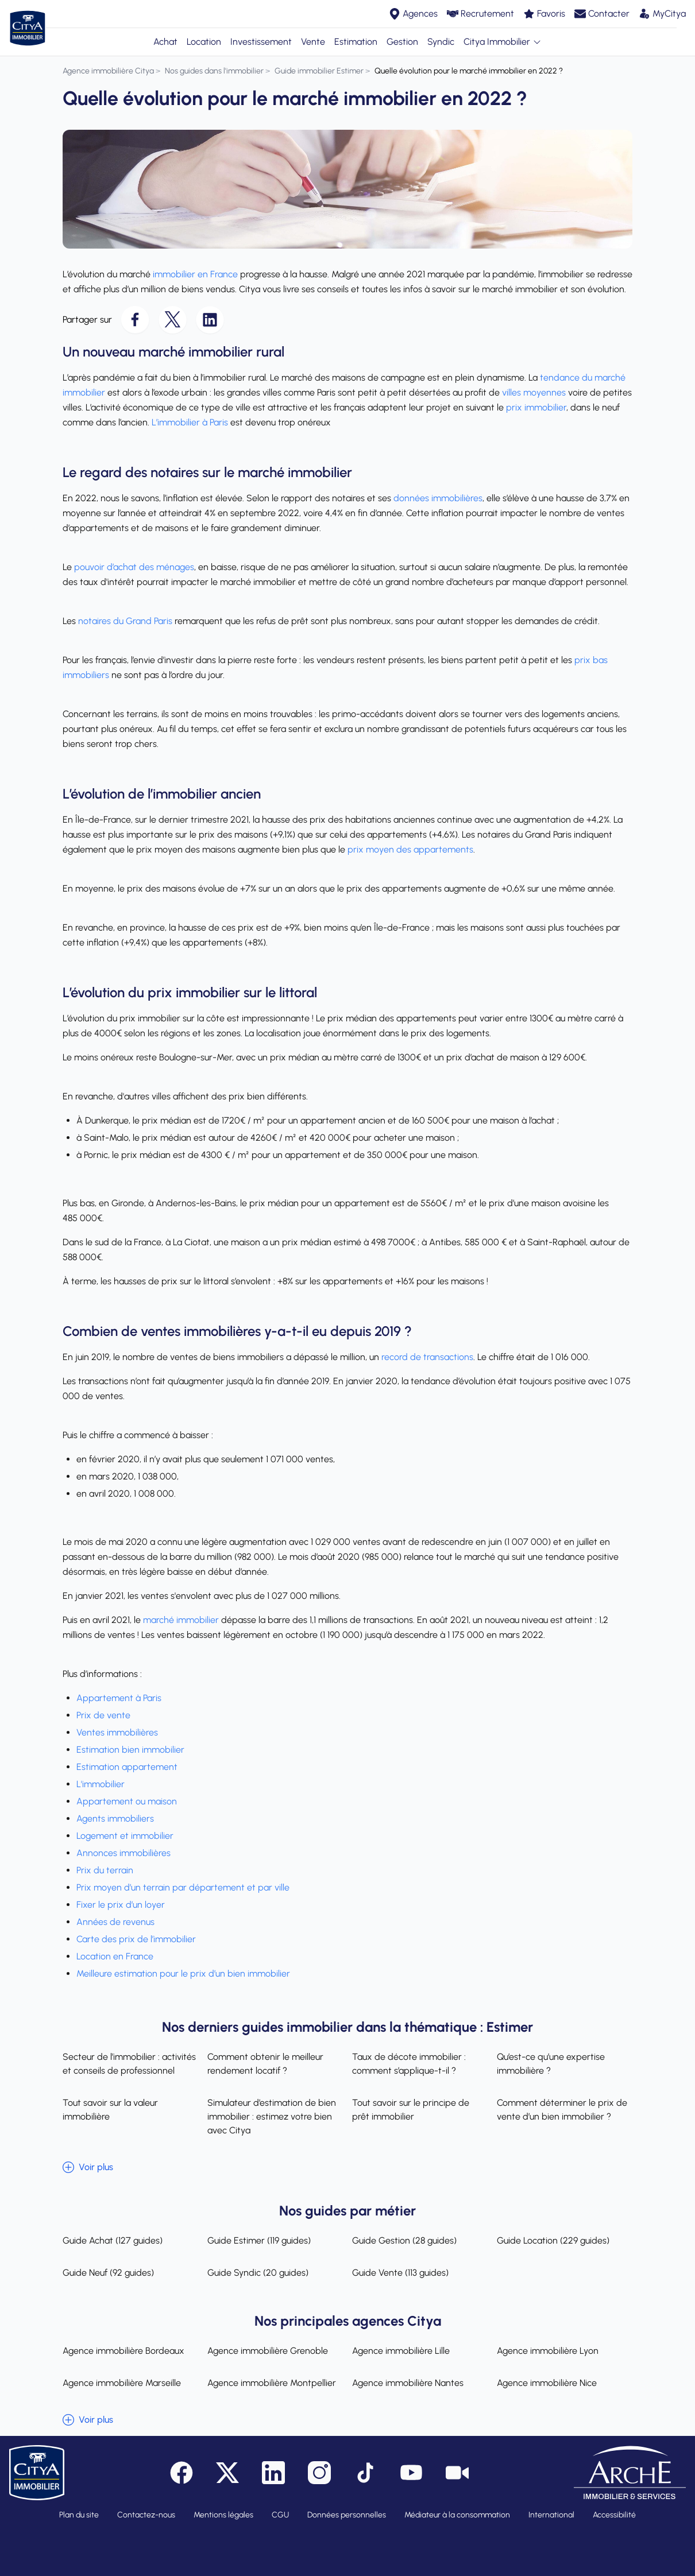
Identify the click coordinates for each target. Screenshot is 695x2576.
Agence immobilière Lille (401, 2350)
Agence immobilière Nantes (408, 2382)
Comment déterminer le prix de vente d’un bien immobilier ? (562, 2109)
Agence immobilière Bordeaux (123, 2350)
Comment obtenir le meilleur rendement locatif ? (265, 2063)
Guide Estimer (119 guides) (259, 2240)
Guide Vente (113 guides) (400, 2272)
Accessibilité (614, 2515)
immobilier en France (195, 274)
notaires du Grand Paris (125, 620)
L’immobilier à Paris (188, 422)
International (551, 2515)
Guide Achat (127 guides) (113, 2240)
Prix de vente (104, 1715)
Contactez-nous (146, 2515)
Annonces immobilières (123, 1852)
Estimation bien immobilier (131, 1749)
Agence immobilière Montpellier (271, 2382)
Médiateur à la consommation (457, 2515)
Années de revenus (115, 1921)
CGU (280, 2515)
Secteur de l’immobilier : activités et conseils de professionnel (129, 2063)
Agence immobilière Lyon (548, 2350)
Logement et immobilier (124, 1835)
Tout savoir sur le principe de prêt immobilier (410, 2109)
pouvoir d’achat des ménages (134, 566)
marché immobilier (181, 1619)
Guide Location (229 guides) (553, 2240)
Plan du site (79, 2515)
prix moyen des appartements (410, 849)
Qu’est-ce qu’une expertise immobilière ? (551, 2063)
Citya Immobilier (503, 41)
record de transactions (427, 1356)
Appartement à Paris (118, 1697)
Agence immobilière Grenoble (267, 2350)
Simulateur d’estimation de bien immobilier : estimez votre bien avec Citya (271, 2116)
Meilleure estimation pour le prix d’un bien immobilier (183, 1973)
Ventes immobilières (118, 1732)
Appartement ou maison (126, 1801)
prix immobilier (536, 407)
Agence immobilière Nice (547, 2382)
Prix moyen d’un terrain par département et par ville (182, 1887)
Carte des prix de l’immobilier (136, 1939)
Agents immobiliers (115, 1818)
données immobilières (437, 498)
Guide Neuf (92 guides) (108, 2272)
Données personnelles (346, 2515)
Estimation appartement (128, 1766)
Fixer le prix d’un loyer (120, 1904)
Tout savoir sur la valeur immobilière (110, 2109)
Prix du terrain (104, 1870)
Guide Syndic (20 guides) (257, 2272)
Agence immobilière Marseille (122, 2382)
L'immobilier (100, 1784)
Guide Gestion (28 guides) (404, 2240)
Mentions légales (223, 2515)
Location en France (114, 1956)
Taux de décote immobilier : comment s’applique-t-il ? (409, 2063)
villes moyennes (534, 392)
